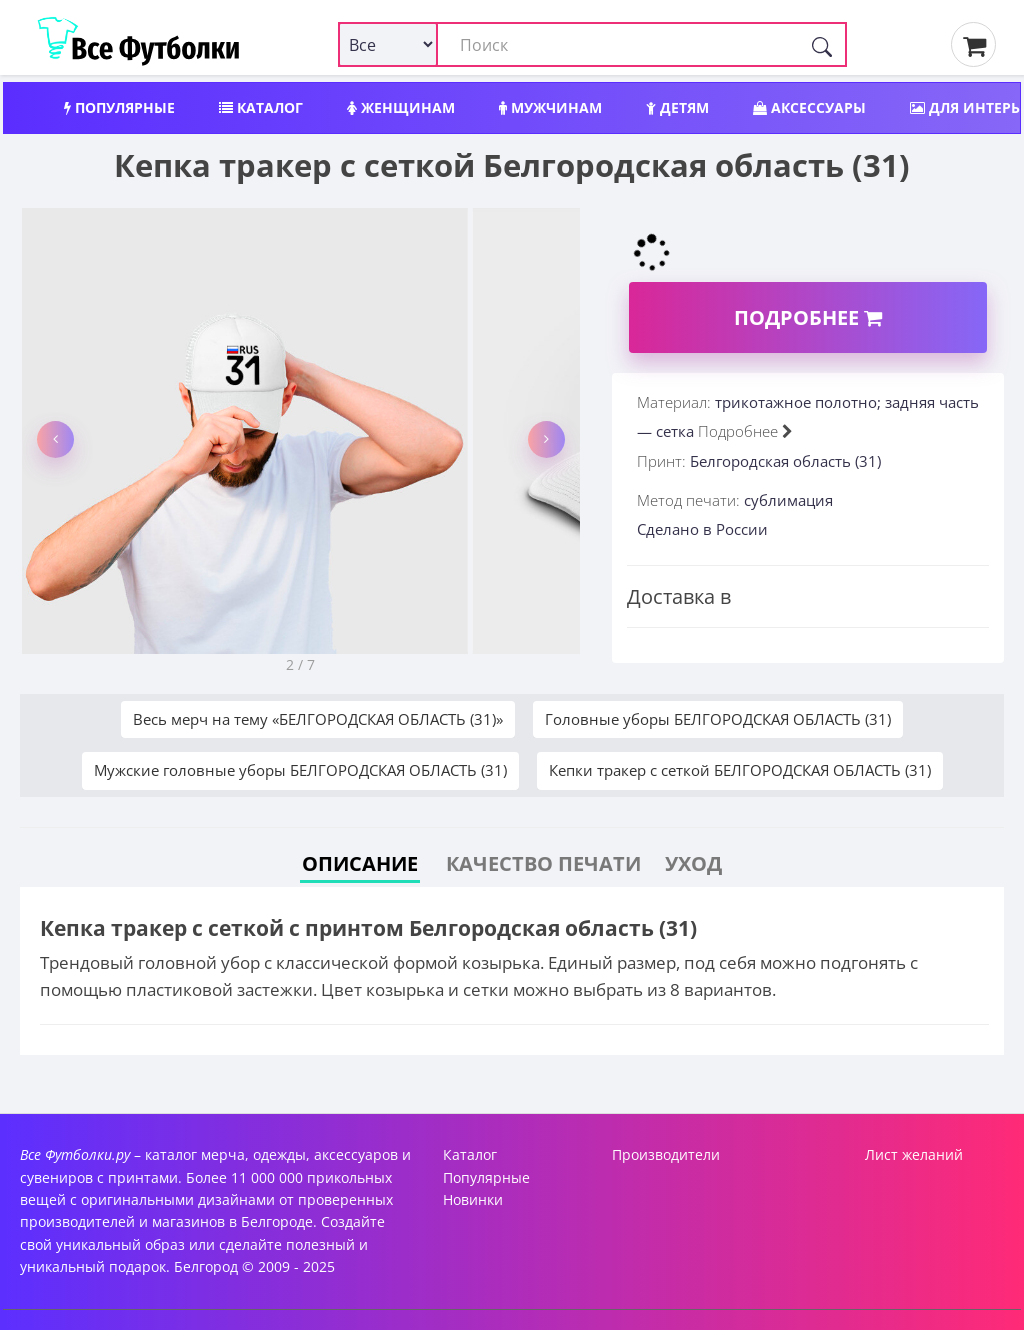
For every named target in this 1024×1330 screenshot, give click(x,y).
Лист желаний (914, 1154)
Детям (677, 107)
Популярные (119, 107)
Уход (693, 863)
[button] (55, 439)
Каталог (261, 107)
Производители (666, 1154)
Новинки (473, 1199)
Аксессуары (809, 107)
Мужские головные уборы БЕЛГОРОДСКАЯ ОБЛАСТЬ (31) (300, 770)
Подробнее (808, 317)
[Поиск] (822, 44)
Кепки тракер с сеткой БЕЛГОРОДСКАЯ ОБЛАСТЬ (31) (740, 770)
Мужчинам (550, 107)
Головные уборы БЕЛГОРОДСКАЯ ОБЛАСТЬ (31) (718, 719)
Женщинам (401, 107)
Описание (360, 863)
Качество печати (543, 863)
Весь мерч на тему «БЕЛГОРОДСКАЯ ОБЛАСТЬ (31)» (318, 719)
